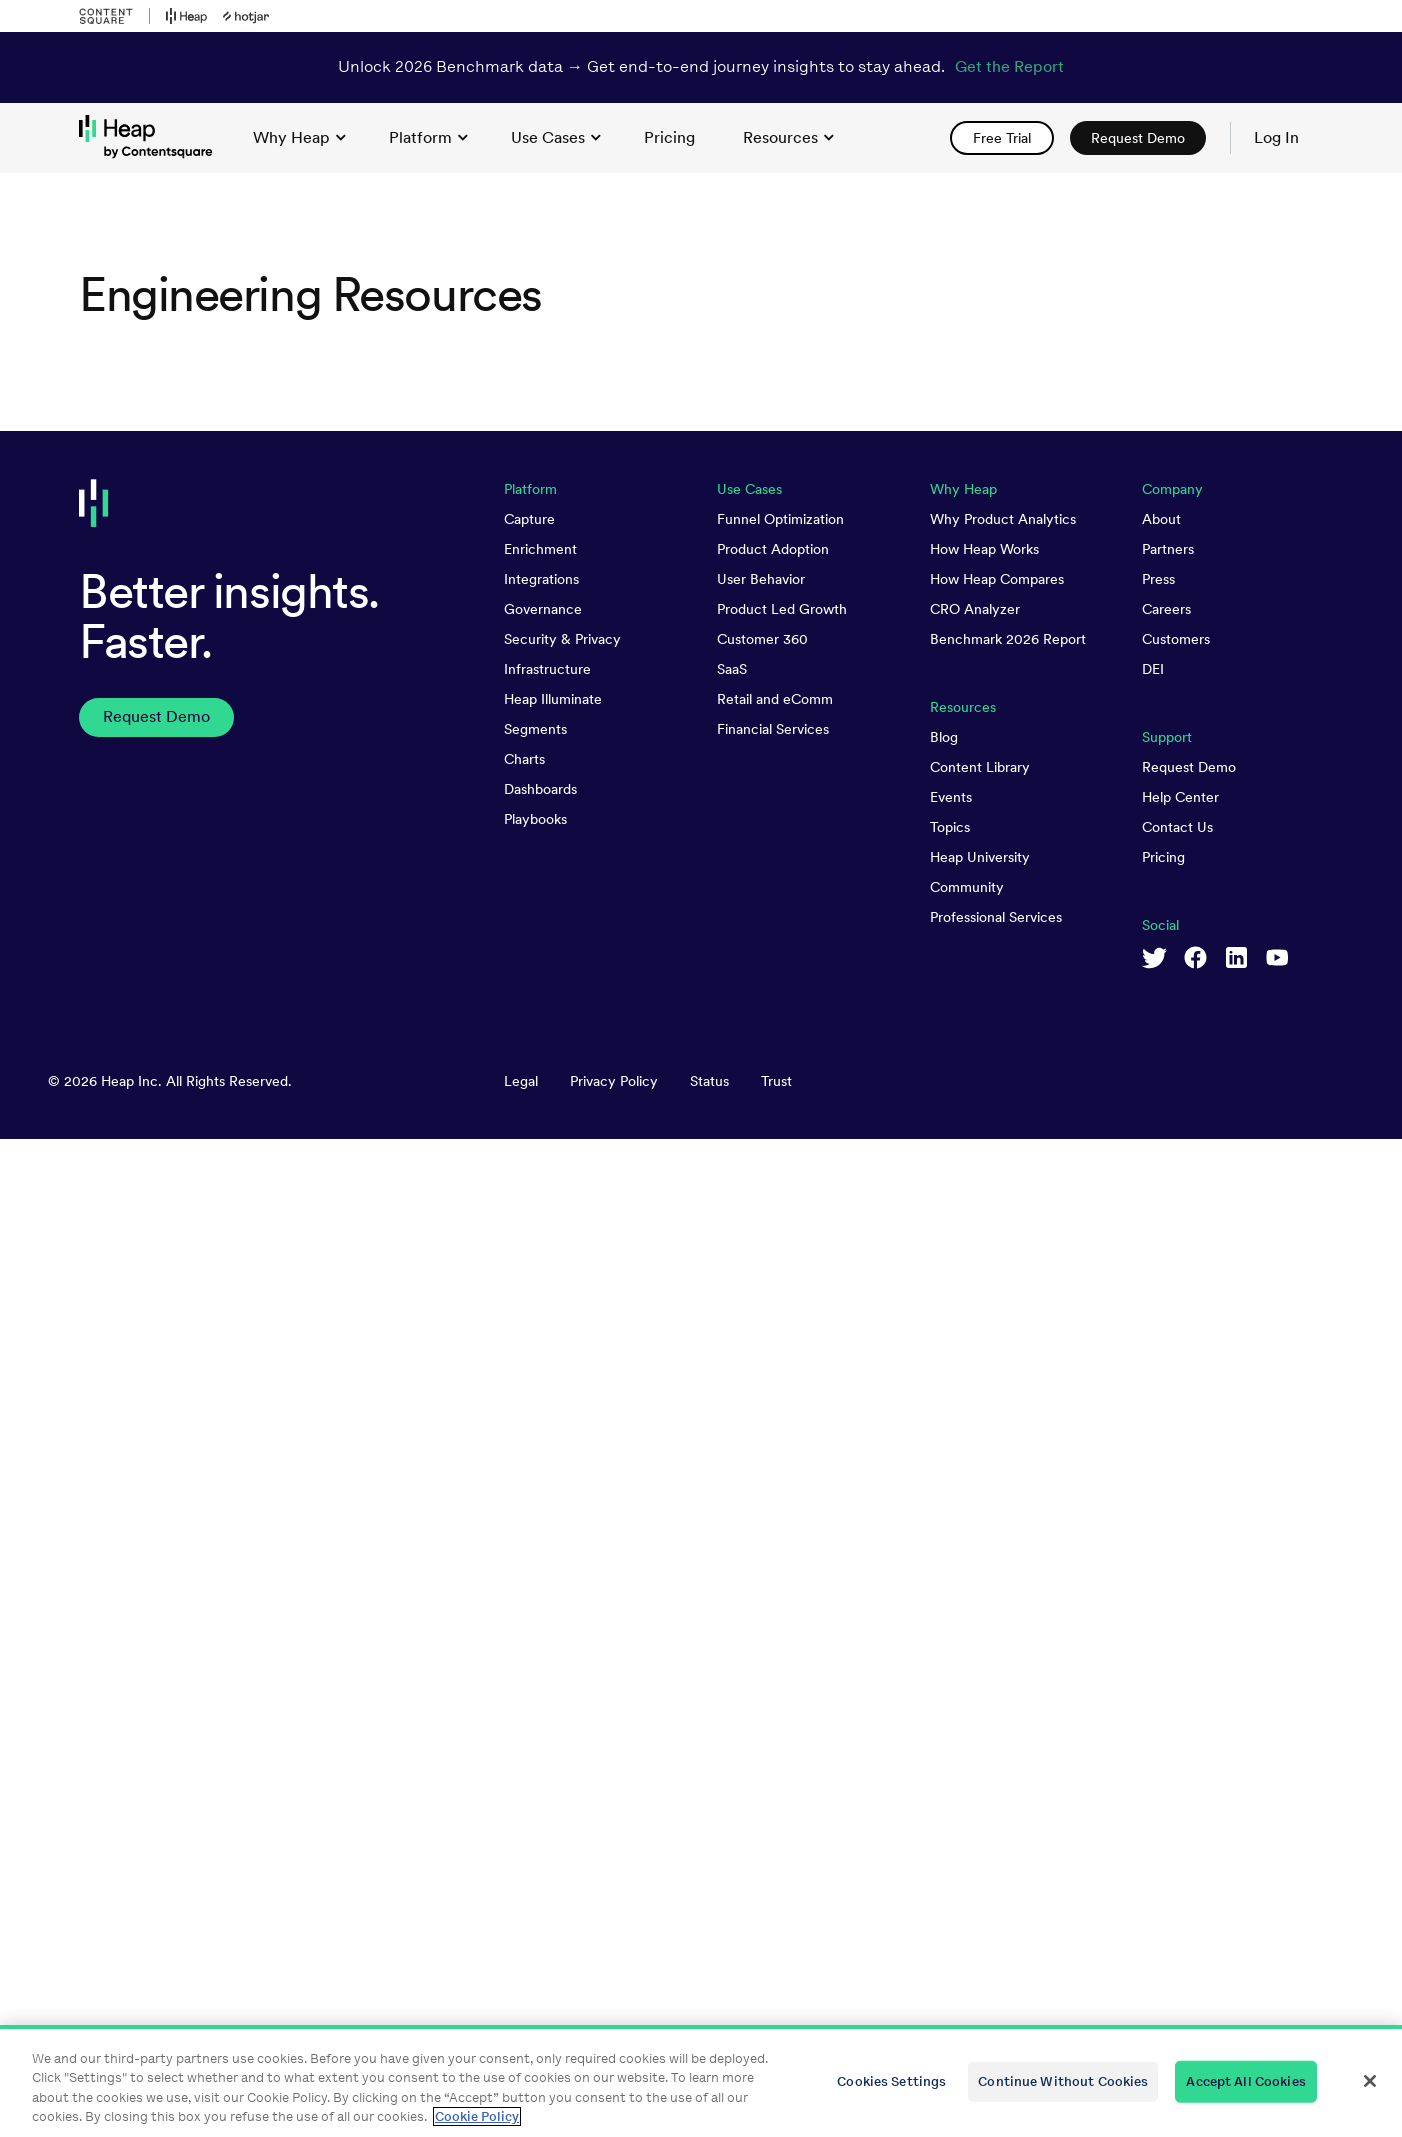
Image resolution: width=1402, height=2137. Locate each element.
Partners (1168, 549)
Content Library (980, 767)
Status (709, 1081)
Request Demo (1189, 767)
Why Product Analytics (1003, 519)
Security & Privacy (562, 639)
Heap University (980, 857)
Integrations (541, 579)
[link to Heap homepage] (154, 137)
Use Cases (556, 137)
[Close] (1370, 2081)
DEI (1153, 669)
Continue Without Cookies (1063, 2081)
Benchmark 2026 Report (1008, 639)
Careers (1166, 609)
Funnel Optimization (780, 519)
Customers (1176, 639)
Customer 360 (762, 639)
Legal (521, 1081)
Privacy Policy (614, 1081)
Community (967, 887)
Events (951, 797)
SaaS (732, 669)
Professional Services (996, 917)
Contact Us (1177, 827)
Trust (776, 1081)
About (1161, 519)
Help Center (1180, 797)
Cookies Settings (891, 2081)
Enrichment (540, 549)
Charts (524, 759)
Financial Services (773, 729)
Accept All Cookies (1245, 2081)
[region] (701, 2081)
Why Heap (299, 137)
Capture (529, 519)
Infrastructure (547, 669)
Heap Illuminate (553, 699)
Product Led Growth (782, 609)
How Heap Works (984, 549)
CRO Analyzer (975, 609)
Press (1158, 579)
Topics (950, 827)
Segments (535, 729)
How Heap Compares (997, 579)
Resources (788, 137)
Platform (428, 137)
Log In (1276, 137)
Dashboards (540, 789)
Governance (543, 609)
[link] (669, 138)
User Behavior (761, 579)
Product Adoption (773, 549)
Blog (944, 737)
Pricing (1163, 857)
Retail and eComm (775, 699)
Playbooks (535, 819)
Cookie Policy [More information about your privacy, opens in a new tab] (477, 2116)
